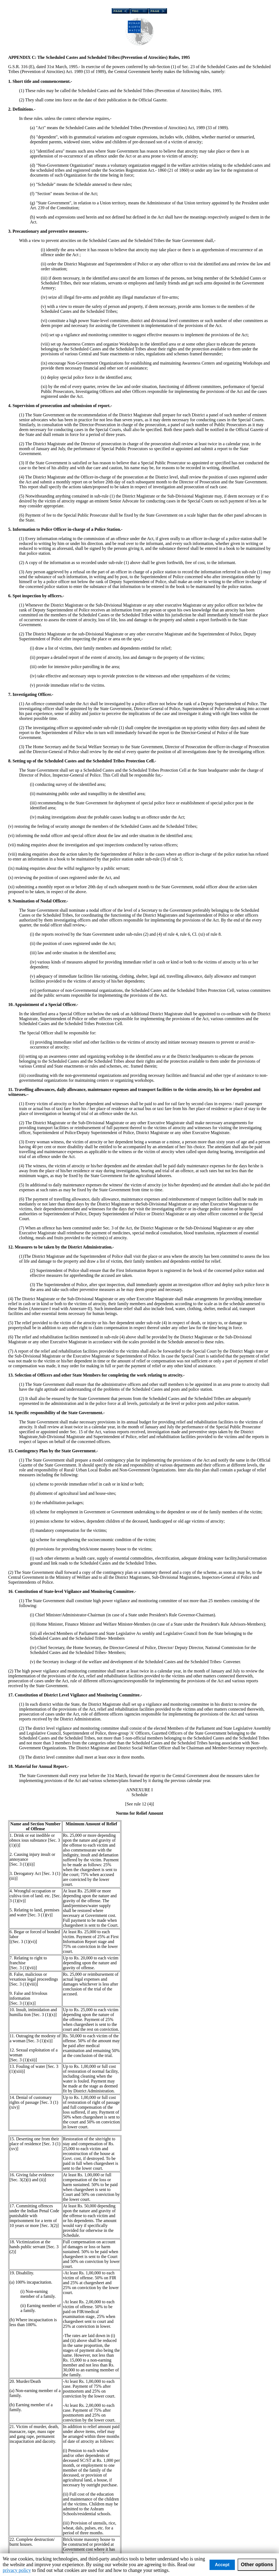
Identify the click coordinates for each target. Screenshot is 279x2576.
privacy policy (17, 2570)
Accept (222, 2564)
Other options (257, 2564)
